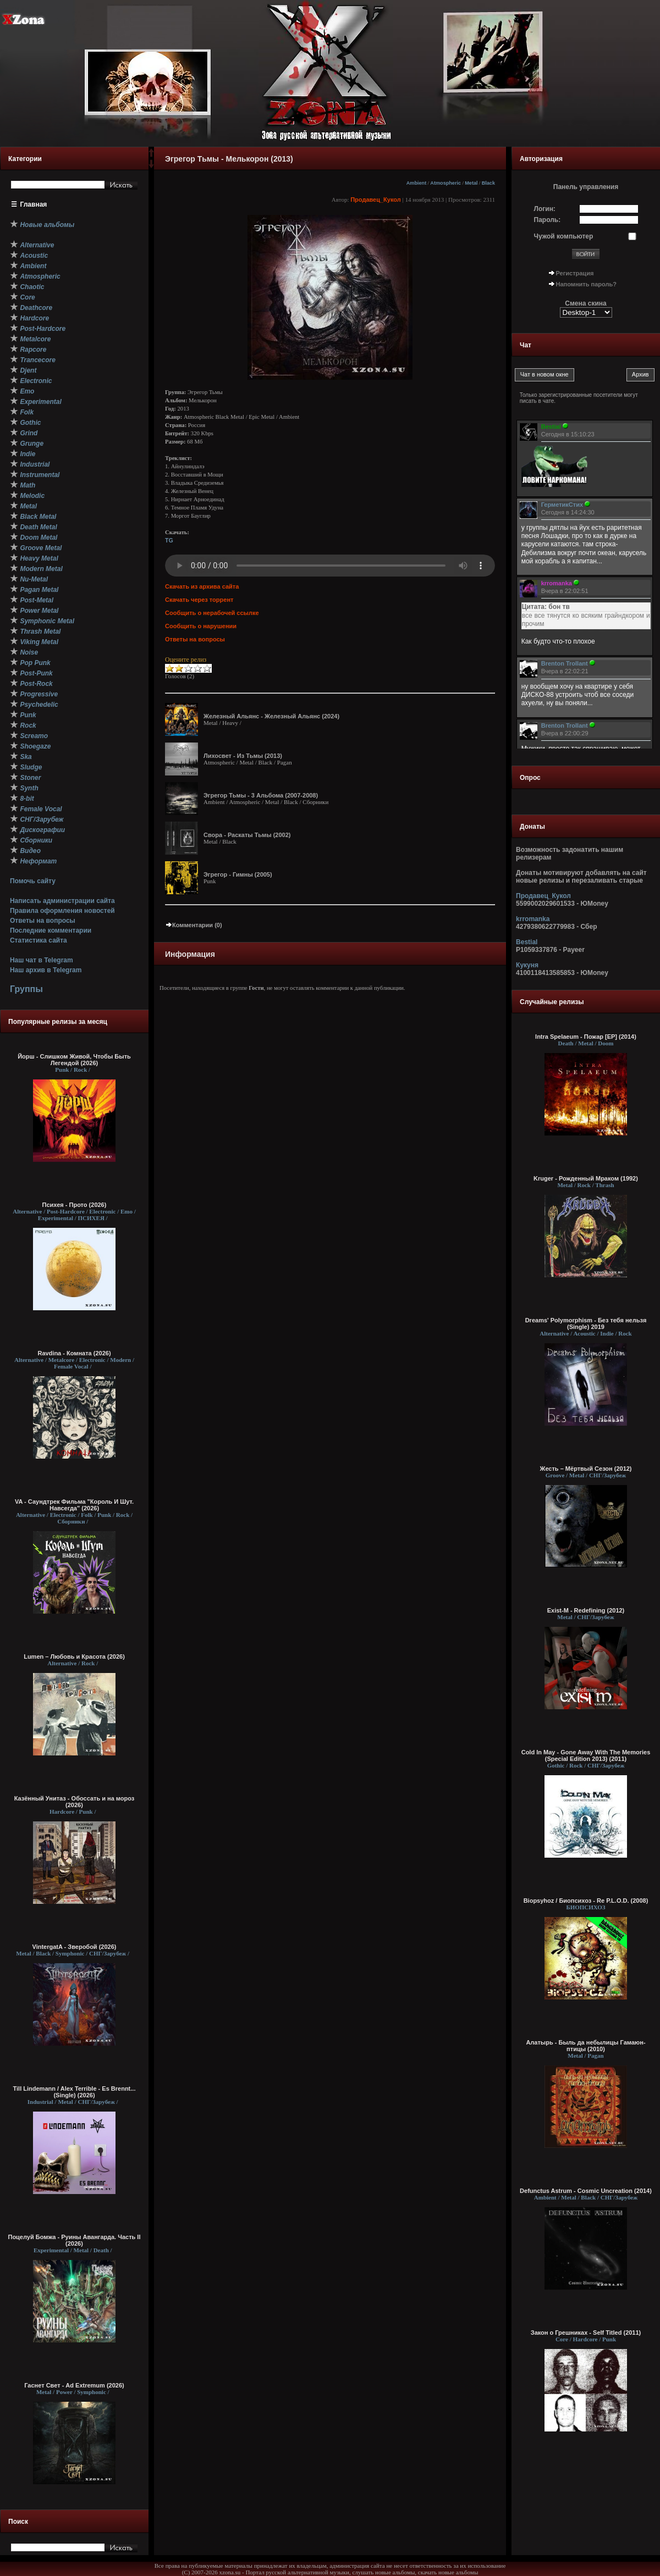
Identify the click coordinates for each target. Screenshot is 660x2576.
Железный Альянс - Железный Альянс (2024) (271, 716)
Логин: (545, 209)
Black (488, 183)
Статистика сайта (38, 940)
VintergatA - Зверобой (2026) (74, 1946)
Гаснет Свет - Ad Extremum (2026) (74, 2385)
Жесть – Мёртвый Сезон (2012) (585, 1468)
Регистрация (575, 273)
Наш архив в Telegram (45, 970)
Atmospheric (445, 183)
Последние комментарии (50, 930)
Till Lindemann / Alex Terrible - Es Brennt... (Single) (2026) (74, 2091)
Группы (26, 989)
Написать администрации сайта (62, 901)
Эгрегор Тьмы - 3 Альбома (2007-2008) (261, 795)
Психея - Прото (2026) (74, 1204)
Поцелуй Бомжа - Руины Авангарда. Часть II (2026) (74, 2240)
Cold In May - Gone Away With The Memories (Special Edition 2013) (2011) (586, 1755)
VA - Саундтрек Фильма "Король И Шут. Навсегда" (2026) (74, 1504)
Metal (471, 183)
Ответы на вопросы (42, 920)
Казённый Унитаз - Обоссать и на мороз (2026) (74, 1801)
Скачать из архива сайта (202, 586)
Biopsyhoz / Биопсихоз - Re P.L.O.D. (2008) (586, 1900)
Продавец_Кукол (375, 199)
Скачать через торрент (199, 599)
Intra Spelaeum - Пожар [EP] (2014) (585, 1036)
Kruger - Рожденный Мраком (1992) (586, 1178)
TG (169, 540)
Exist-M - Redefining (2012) (586, 1610)
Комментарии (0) (193, 925)
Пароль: (547, 220)
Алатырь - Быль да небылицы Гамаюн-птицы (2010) (585, 2045)
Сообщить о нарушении (201, 626)
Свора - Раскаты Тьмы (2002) (247, 835)
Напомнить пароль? (586, 284)
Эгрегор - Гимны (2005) (238, 874)
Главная (33, 204)
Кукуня (527, 965)
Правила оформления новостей (62, 911)
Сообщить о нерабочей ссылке (212, 613)
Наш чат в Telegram (41, 960)
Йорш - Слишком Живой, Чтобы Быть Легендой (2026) (74, 1059)
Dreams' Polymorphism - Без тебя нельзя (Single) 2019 (586, 1323)
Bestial (526, 942)
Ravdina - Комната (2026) (74, 1353)
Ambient (416, 183)
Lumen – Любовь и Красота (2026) (74, 1656)
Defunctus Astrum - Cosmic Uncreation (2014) (586, 2190)
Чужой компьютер (563, 236)
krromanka (532, 919)
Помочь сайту (33, 881)
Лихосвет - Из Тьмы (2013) (243, 755)
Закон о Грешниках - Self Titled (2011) (586, 2332)
